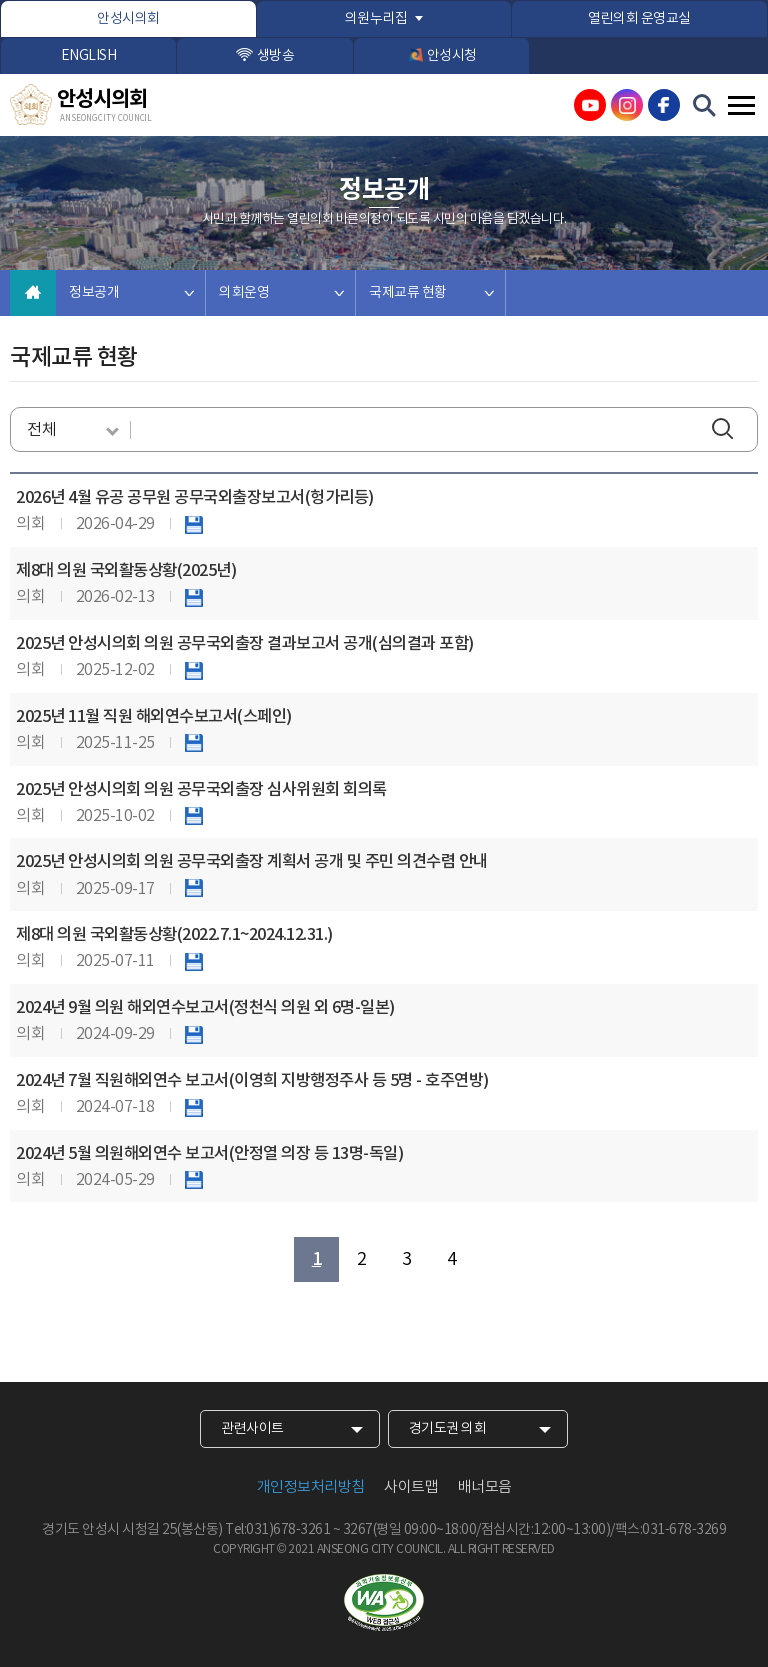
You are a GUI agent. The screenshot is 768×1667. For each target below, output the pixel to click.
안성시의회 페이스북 (664, 105)
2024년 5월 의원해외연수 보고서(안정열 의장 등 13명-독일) (209, 1154)
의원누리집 (376, 19)
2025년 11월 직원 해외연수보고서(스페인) (154, 717)
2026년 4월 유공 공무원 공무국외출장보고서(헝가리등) (195, 498)
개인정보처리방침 (311, 1487)
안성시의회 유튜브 (590, 105)
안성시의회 (128, 19)
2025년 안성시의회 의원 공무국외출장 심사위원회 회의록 (201, 790)
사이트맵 (411, 1487)
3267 (358, 1530)
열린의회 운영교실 (639, 19)
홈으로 (33, 293)
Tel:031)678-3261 (277, 1530)
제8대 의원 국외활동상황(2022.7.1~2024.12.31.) (174, 935)
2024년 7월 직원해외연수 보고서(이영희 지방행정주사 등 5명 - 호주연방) (252, 1081)
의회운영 (244, 293)
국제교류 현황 (408, 293)
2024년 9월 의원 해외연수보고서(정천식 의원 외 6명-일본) (205, 1008)
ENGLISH (89, 56)
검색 (727, 430)
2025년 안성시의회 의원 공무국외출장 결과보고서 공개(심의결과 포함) (245, 644)
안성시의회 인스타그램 (627, 105)
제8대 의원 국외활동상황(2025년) (126, 571)
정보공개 (94, 293)
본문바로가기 (0, 0)
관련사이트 (252, 1429)
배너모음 (485, 1487)
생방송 (276, 56)
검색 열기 (705, 106)
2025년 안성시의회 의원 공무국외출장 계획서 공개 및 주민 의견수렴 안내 (252, 862)
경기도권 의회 (448, 1429)
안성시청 (452, 56)
